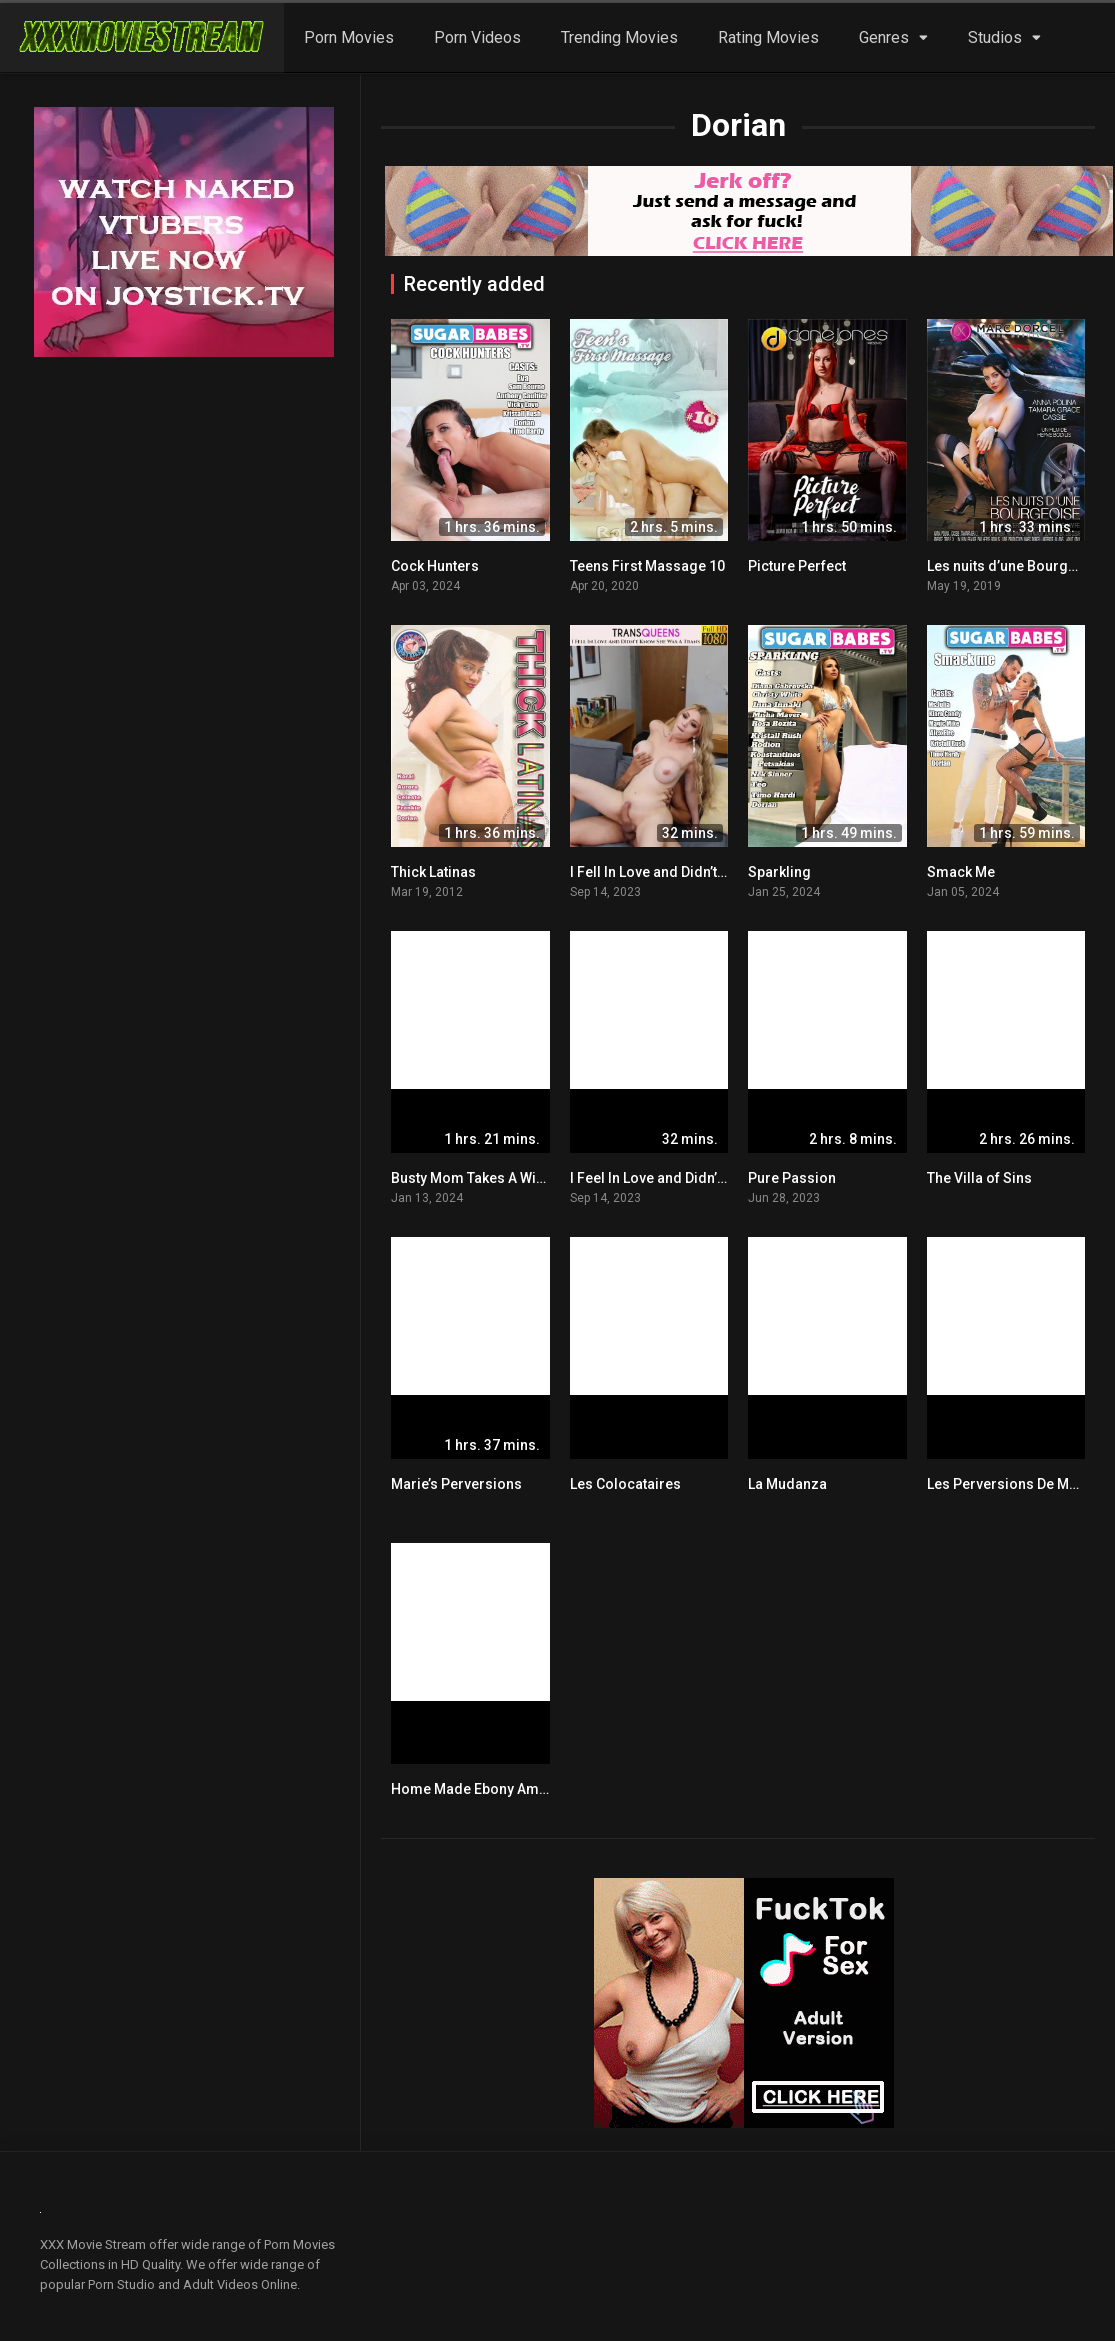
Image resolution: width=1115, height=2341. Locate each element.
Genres (884, 37)
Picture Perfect (797, 566)
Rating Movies (768, 37)
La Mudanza (787, 1484)
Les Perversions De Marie (1011, 1484)
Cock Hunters (435, 566)
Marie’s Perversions (456, 1484)
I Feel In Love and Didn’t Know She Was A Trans (721, 1178)
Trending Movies (619, 37)
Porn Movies (349, 37)
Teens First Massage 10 (647, 566)
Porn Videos (477, 37)
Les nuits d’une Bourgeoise (1016, 566)
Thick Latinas (433, 872)
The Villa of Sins (979, 1178)
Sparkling (779, 872)
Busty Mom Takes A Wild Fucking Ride (514, 1178)
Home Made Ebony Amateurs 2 (491, 1789)
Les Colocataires (625, 1484)
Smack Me (961, 872)
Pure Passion (792, 1178)
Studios (995, 37)
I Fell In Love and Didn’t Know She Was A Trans (719, 872)
